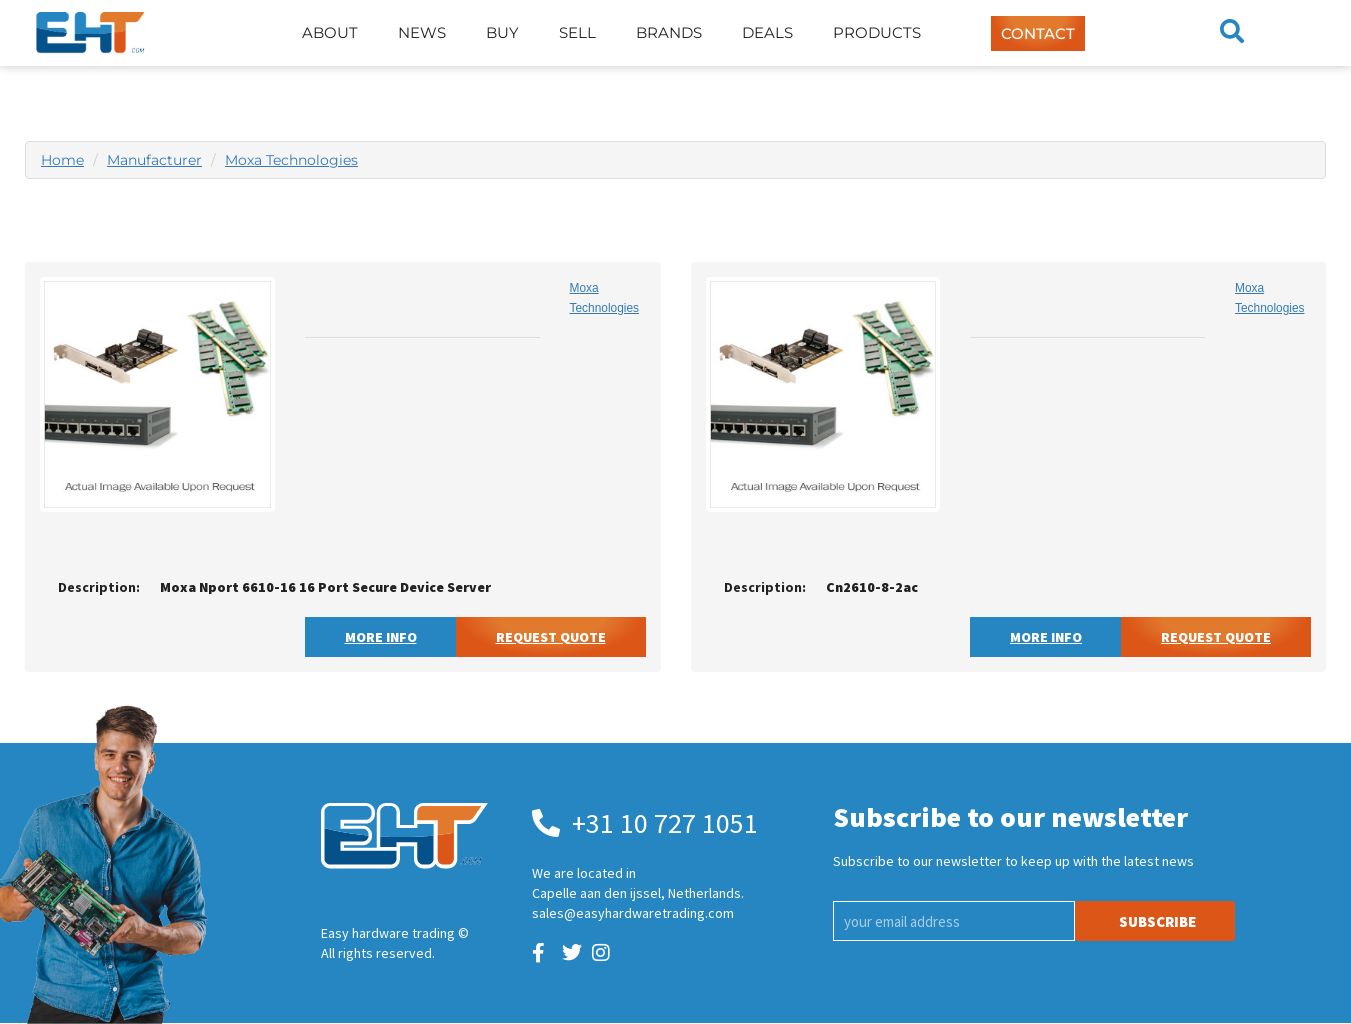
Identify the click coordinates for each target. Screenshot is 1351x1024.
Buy (502, 32)
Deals (767, 32)
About (330, 32)
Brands (669, 32)
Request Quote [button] (551, 637)
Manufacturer (154, 160)
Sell (577, 32)
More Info (381, 637)
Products (877, 32)
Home (62, 160)
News (422, 32)
